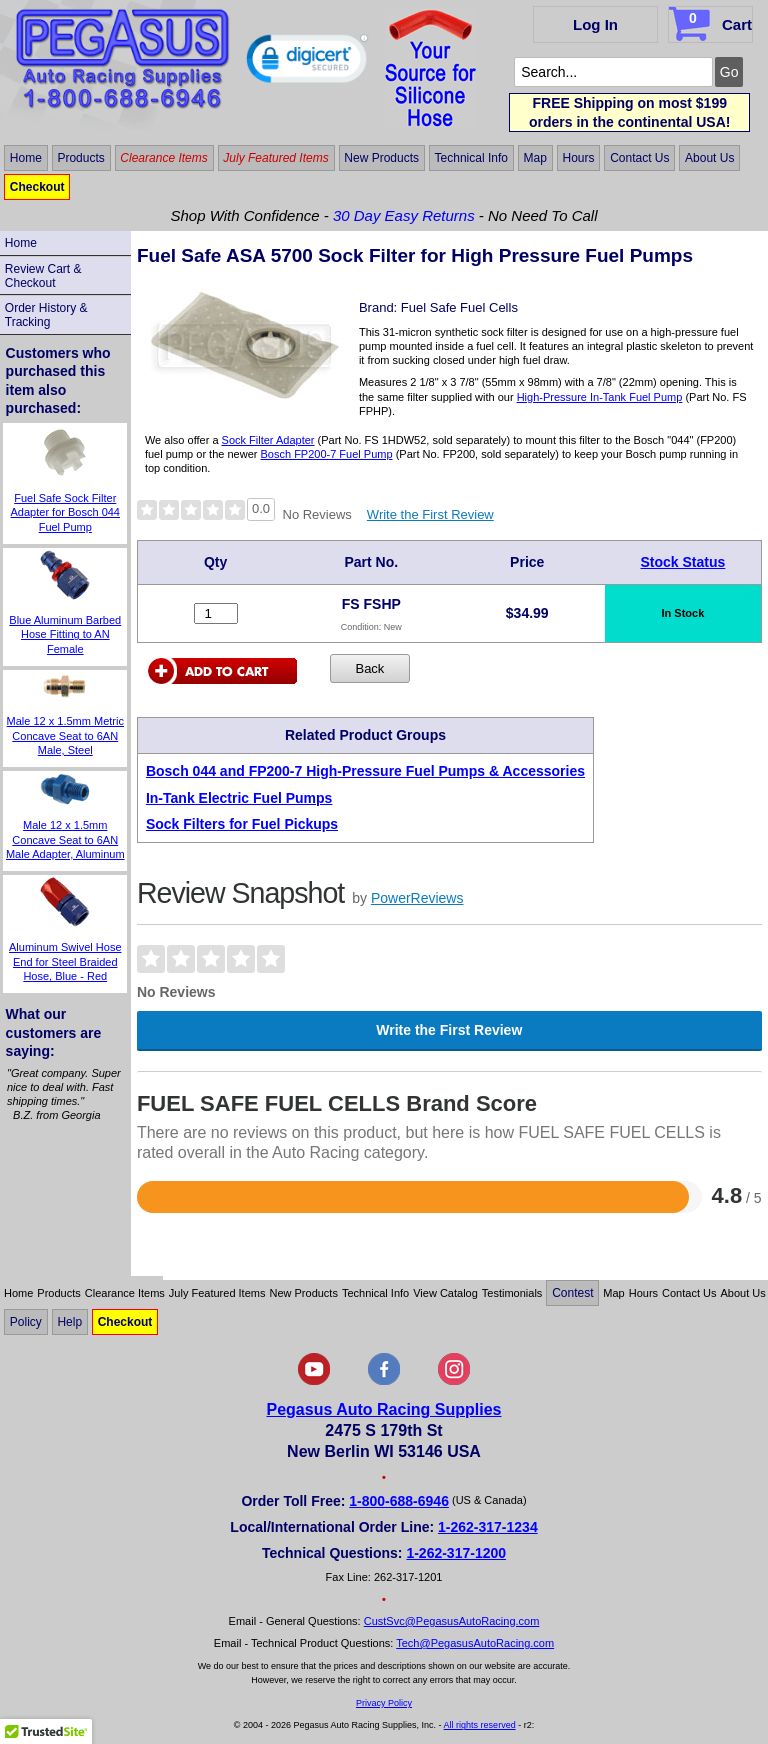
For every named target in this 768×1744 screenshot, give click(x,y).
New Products (381, 158)
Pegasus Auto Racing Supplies (383, 1409)
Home (26, 158)
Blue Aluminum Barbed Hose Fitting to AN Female (65, 634)
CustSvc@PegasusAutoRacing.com (452, 1621)
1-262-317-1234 (488, 1527)
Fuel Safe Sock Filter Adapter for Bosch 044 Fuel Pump (65, 512)
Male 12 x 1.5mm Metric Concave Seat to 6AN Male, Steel (65, 735)
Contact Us (639, 158)
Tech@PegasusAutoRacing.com (475, 1643)
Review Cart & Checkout (43, 276)
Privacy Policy (384, 1703)
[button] (307, 63)
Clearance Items (163, 158)
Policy (26, 1322)
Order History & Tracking (46, 315)
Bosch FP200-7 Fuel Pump (327, 454)
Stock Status (683, 562)
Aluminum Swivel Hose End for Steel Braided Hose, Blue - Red (65, 961)
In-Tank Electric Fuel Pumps (239, 798)
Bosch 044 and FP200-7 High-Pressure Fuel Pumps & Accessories (365, 771)
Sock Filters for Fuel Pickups (242, 824)
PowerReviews (417, 898)
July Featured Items (275, 158)
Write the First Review (430, 514)
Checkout (37, 187)
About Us (709, 158)
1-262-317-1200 (456, 1553)
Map (535, 158)
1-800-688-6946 (399, 1501)
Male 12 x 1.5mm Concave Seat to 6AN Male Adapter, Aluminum (65, 839)
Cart (712, 21)
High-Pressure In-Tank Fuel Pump (600, 397)
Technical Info (471, 158)
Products (80, 158)
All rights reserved (480, 1725)
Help (69, 1322)
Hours (579, 158)
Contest (572, 1293)
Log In (595, 24)
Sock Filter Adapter (268, 440)
